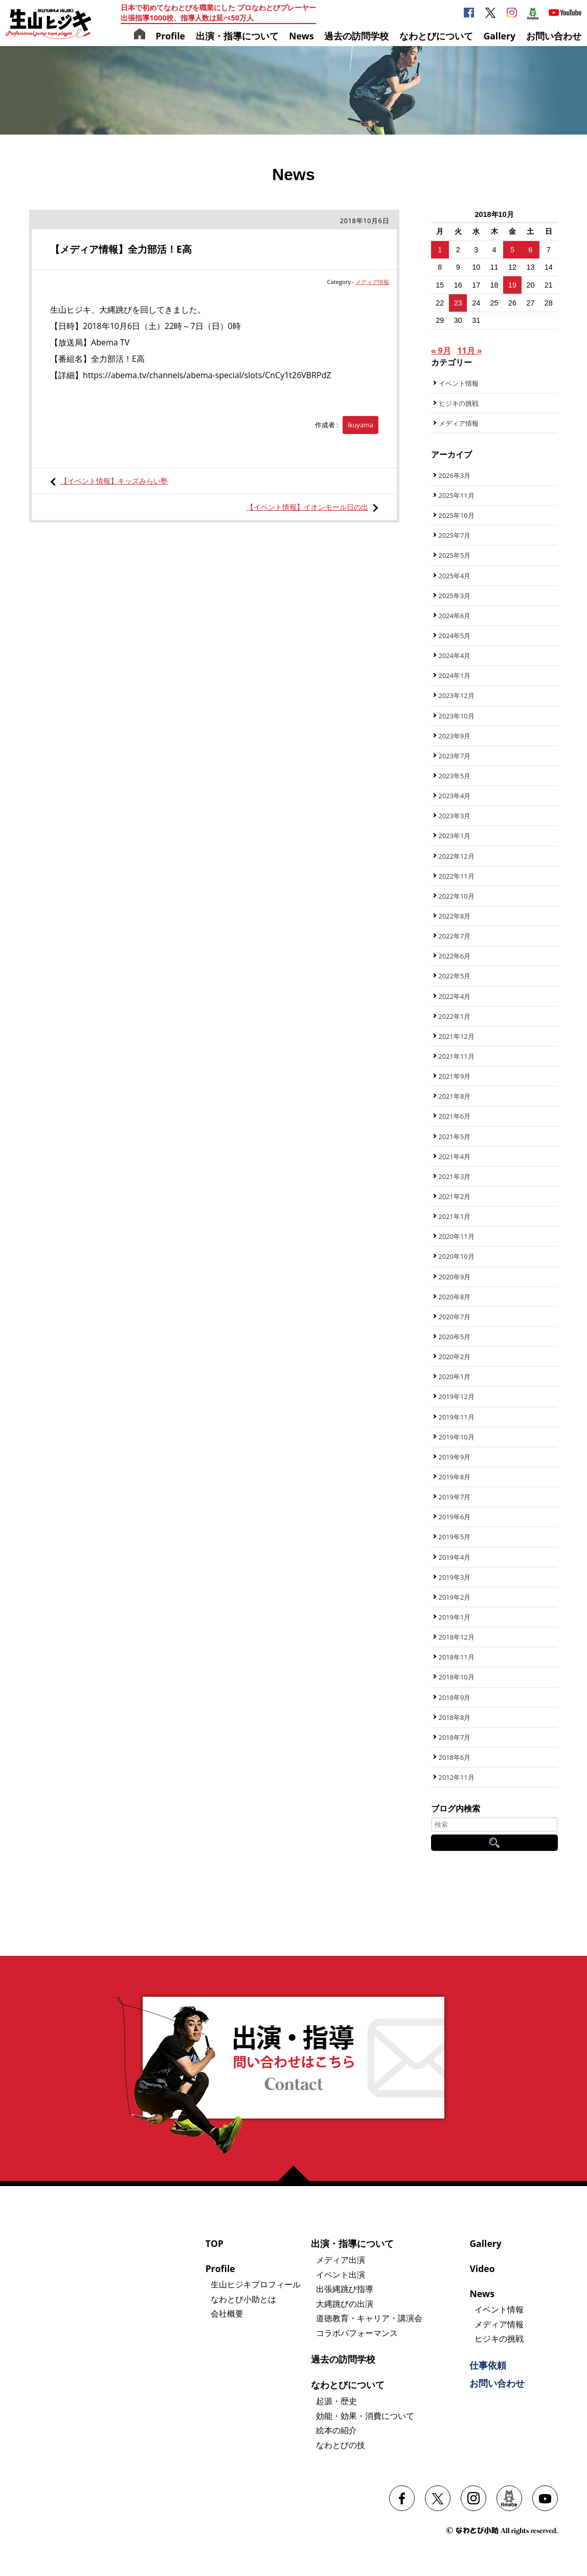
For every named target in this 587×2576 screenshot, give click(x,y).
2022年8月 (455, 916)
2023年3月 (455, 815)
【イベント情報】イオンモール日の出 (307, 507)
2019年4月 (455, 1557)
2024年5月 (455, 635)
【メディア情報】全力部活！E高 (121, 249)
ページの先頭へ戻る (298, 2173)
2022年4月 (455, 996)
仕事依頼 (487, 2365)
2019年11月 (457, 1417)
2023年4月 (455, 795)
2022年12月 (457, 856)
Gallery (499, 36)
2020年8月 (455, 1296)
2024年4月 (455, 655)
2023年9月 (455, 735)
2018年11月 (457, 1657)
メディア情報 (372, 282)
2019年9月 (455, 1456)
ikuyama (360, 424)
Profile (170, 36)
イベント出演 (340, 2274)
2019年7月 (455, 1496)
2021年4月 (455, 1156)
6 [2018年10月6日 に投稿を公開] (530, 250)
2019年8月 (455, 1476)
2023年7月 (455, 755)
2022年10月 (457, 896)
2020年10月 (457, 1256)
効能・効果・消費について (365, 2415)
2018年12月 (457, 1637)
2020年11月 (457, 1236)
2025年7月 (455, 535)
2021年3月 (455, 1176)
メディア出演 (340, 2259)
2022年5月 (455, 975)
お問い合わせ (553, 36)
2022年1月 (455, 1016)
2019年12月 (457, 1396)
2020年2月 (455, 1356)
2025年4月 (455, 575)
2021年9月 (455, 1076)
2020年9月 (455, 1276)
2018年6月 (455, 1757)
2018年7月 (455, 1737)
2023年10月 (457, 716)
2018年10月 (457, 1677)
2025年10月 (457, 515)
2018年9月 (455, 1697)
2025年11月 (457, 495)
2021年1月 (455, 1216)
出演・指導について (237, 36)
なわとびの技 (340, 2445)
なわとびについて (436, 36)
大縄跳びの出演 (344, 2303)
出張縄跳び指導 (344, 2289)
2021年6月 (455, 1116)
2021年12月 (457, 1036)
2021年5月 (455, 1136)
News (301, 36)
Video (481, 2268)
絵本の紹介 (336, 2430)
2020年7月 (455, 1316)
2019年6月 (455, 1516)
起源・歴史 (336, 2401)
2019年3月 (455, 1577)
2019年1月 (455, 1617)
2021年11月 (457, 1056)
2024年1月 (455, 675)
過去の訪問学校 (356, 36)
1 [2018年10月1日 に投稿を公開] (440, 250)
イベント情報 (459, 383)
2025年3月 (455, 595)
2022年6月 (455, 955)
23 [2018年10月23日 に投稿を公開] (458, 303)
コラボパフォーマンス (357, 2333)
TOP (214, 2243)
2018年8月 (455, 1717)
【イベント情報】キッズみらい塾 (114, 481)
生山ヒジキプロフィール (256, 2284)
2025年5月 (455, 555)
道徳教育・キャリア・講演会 (369, 2318)
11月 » (469, 350)
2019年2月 (455, 1597)
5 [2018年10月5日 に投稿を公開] (512, 250)
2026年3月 (455, 475)
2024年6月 (455, 615)
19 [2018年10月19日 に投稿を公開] (512, 285)
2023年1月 (455, 835)
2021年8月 (455, 1096)
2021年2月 (455, 1196)
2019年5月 (455, 1536)
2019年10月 (457, 1437)
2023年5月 (455, 775)
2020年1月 (455, 1376)
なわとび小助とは (243, 2299)
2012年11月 (457, 1777)
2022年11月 (457, 876)
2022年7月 (455, 936)
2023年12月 (457, 695)
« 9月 (441, 350)
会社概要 (227, 2313)
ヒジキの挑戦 (459, 403)
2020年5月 (455, 1336)
